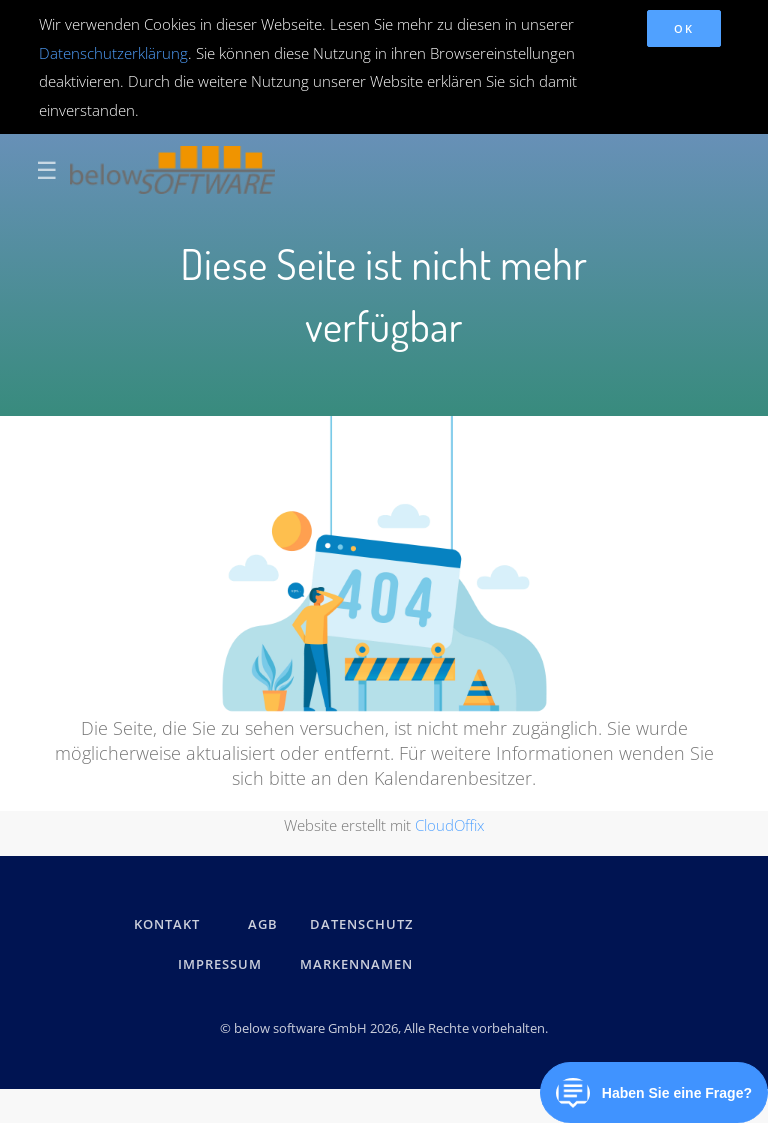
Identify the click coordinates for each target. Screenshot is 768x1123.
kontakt (167, 924)
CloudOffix (449, 825)
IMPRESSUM (223, 964)
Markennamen (356, 964)
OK (683, 28)
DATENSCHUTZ (361, 924)
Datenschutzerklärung (113, 53)
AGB (263, 924)
